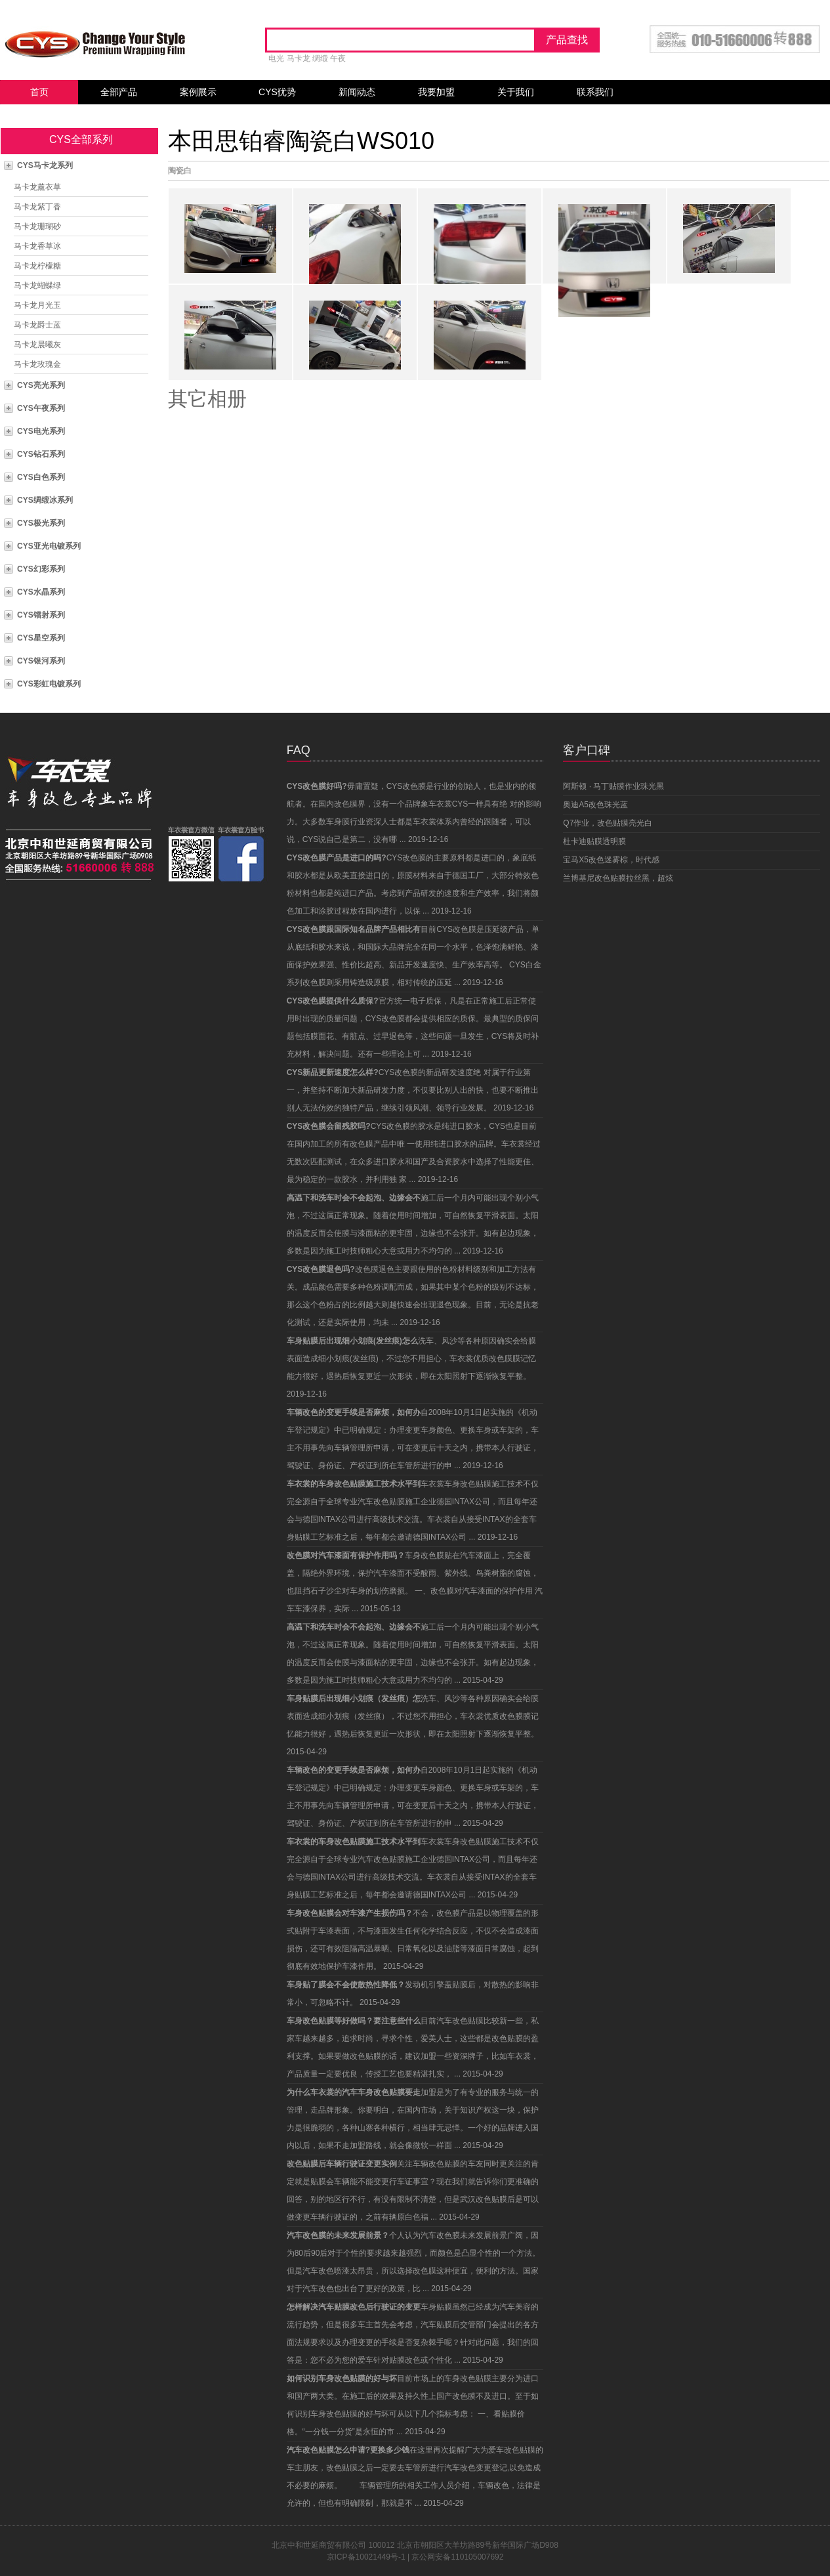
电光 (276, 58)
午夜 (338, 58)
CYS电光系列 (41, 431)
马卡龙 (298, 58)
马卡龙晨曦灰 (37, 344)
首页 (39, 92)
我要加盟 (436, 92)
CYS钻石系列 (41, 454)
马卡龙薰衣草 (37, 187)
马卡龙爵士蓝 (37, 324)
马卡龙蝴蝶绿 (37, 285)
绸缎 (320, 58)
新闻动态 (357, 92)
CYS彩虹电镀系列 (49, 683)
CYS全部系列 (81, 139)
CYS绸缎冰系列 (45, 500)
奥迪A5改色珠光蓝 (595, 804)
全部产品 (118, 92)
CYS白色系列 (41, 477)
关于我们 (515, 92)
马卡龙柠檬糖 (37, 265)
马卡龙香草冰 (37, 246)
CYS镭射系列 (41, 615)
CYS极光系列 (41, 523)
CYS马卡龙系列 (45, 165)
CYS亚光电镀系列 (49, 546)
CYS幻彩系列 (41, 569)
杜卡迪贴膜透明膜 (594, 841)
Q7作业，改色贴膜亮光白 (607, 823)
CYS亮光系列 (41, 385)
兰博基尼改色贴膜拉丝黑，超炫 (618, 878)
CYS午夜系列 (41, 408)
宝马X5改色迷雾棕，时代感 (611, 859)
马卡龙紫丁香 (37, 206)
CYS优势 (277, 92)
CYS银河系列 (41, 660)
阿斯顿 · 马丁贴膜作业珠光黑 (613, 786)
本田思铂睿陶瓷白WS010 (301, 140)
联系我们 (595, 92)
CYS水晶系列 (41, 592)
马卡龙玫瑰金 (37, 364)
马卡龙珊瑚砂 (37, 226)
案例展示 (198, 92)
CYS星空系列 (41, 638)
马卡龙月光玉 (37, 305)
